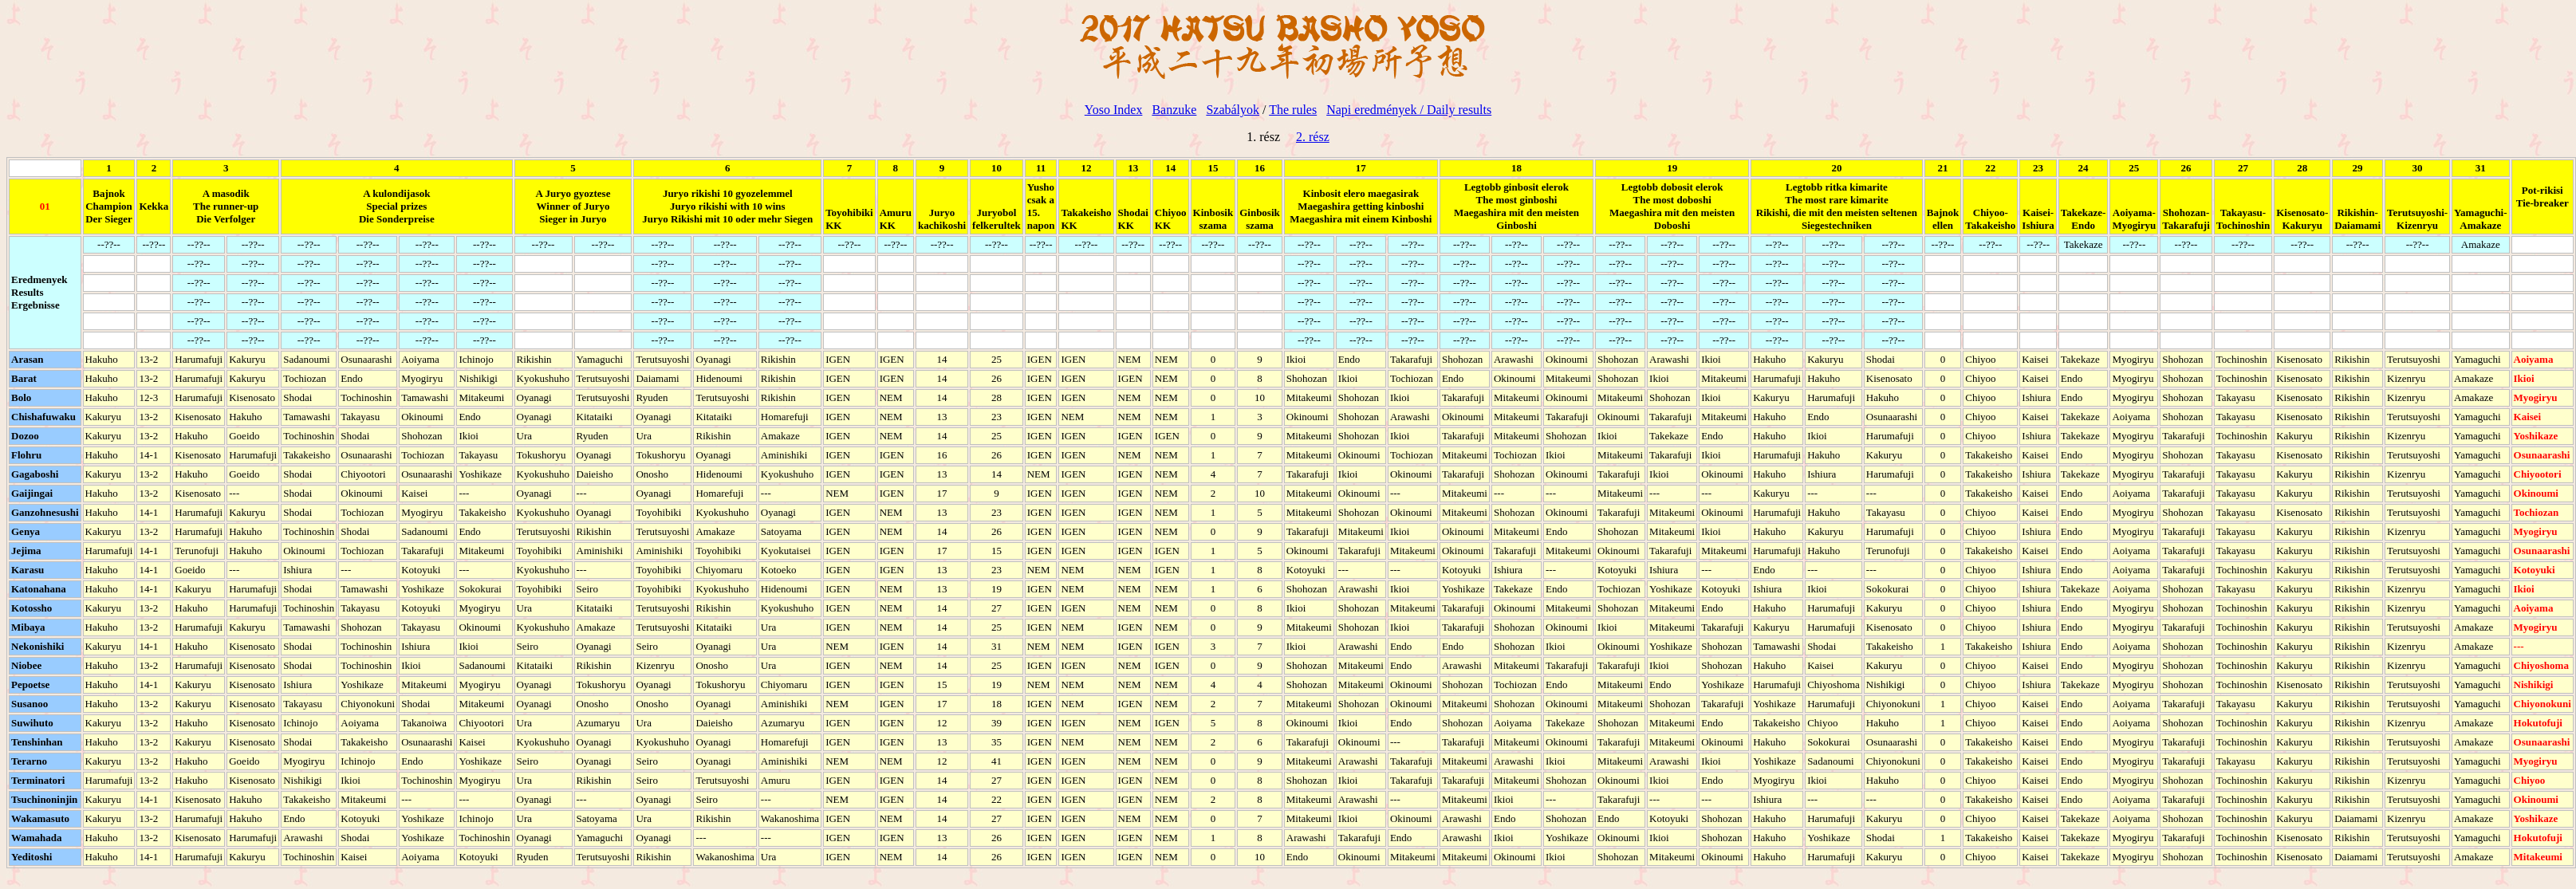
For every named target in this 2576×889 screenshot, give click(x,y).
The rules (1293, 109)
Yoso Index (1114, 109)
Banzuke (1174, 109)
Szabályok (1232, 109)
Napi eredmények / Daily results (1408, 109)
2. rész (1312, 137)
